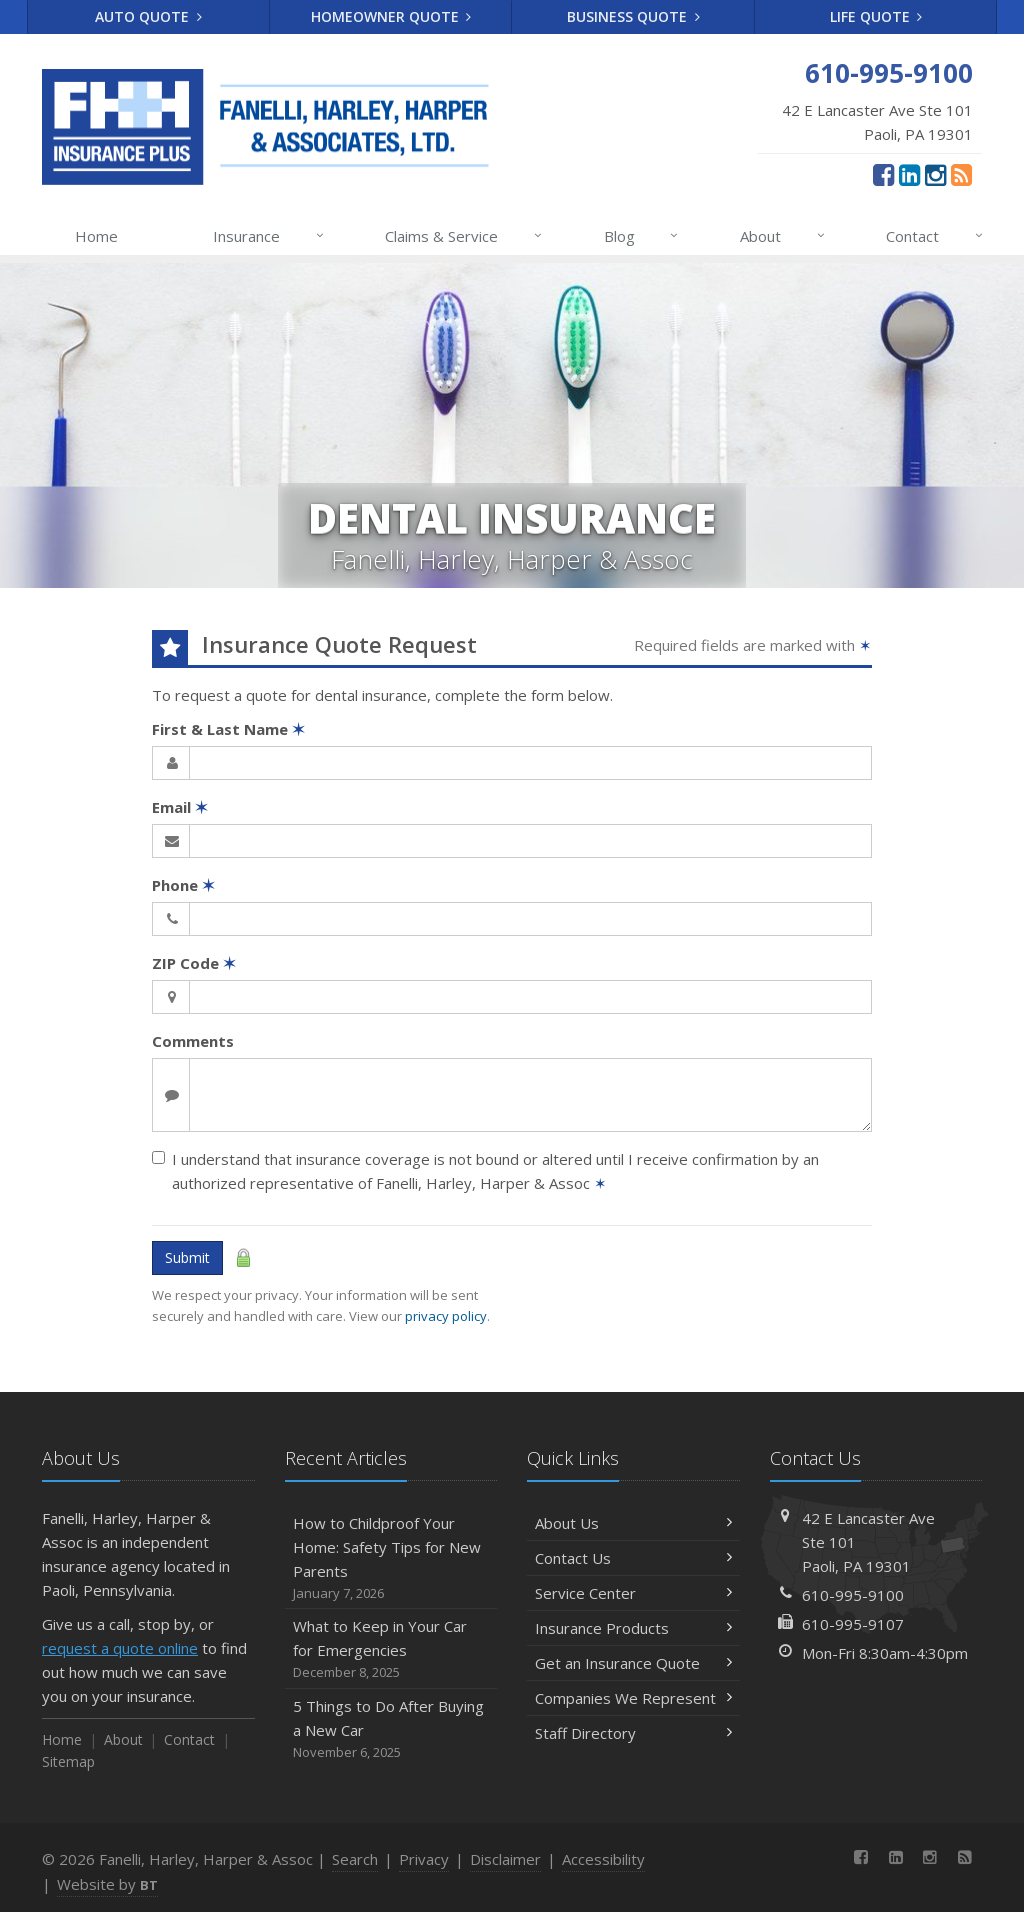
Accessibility (603, 1859)
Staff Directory (633, 1733)
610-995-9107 (853, 1624)
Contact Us (633, 1558)
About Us (633, 1523)
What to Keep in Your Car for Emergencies (391, 1649)
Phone (183, 885)
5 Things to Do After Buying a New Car (391, 1729)
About (783, 236)
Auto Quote (148, 16)
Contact (935, 236)
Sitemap (68, 1761)
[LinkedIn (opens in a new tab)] (909, 174)
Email (180, 807)
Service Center (633, 1593)
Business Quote (633, 16)
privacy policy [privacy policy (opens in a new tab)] (446, 1316)
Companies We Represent (633, 1698)
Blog (642, 236)
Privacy (424, 1859)
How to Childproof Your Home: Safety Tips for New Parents (391, 1558)
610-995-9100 (853, 1595)
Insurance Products (633, 1628)
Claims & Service (464, 236)
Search (355, 1859)
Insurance (269, 236)
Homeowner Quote (391, 16)
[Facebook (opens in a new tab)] (883, 174)
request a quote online (120, 1648)
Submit (187, 1257)
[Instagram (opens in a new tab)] (935, 174)
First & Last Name (228, 729)
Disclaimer (505, 1859)
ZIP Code (194, 963)
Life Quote (876, 16)
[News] (961, 174)
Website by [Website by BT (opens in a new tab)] (107, 1884)
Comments (193, 1041)
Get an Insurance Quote (633, 1663)
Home (96, 236)
